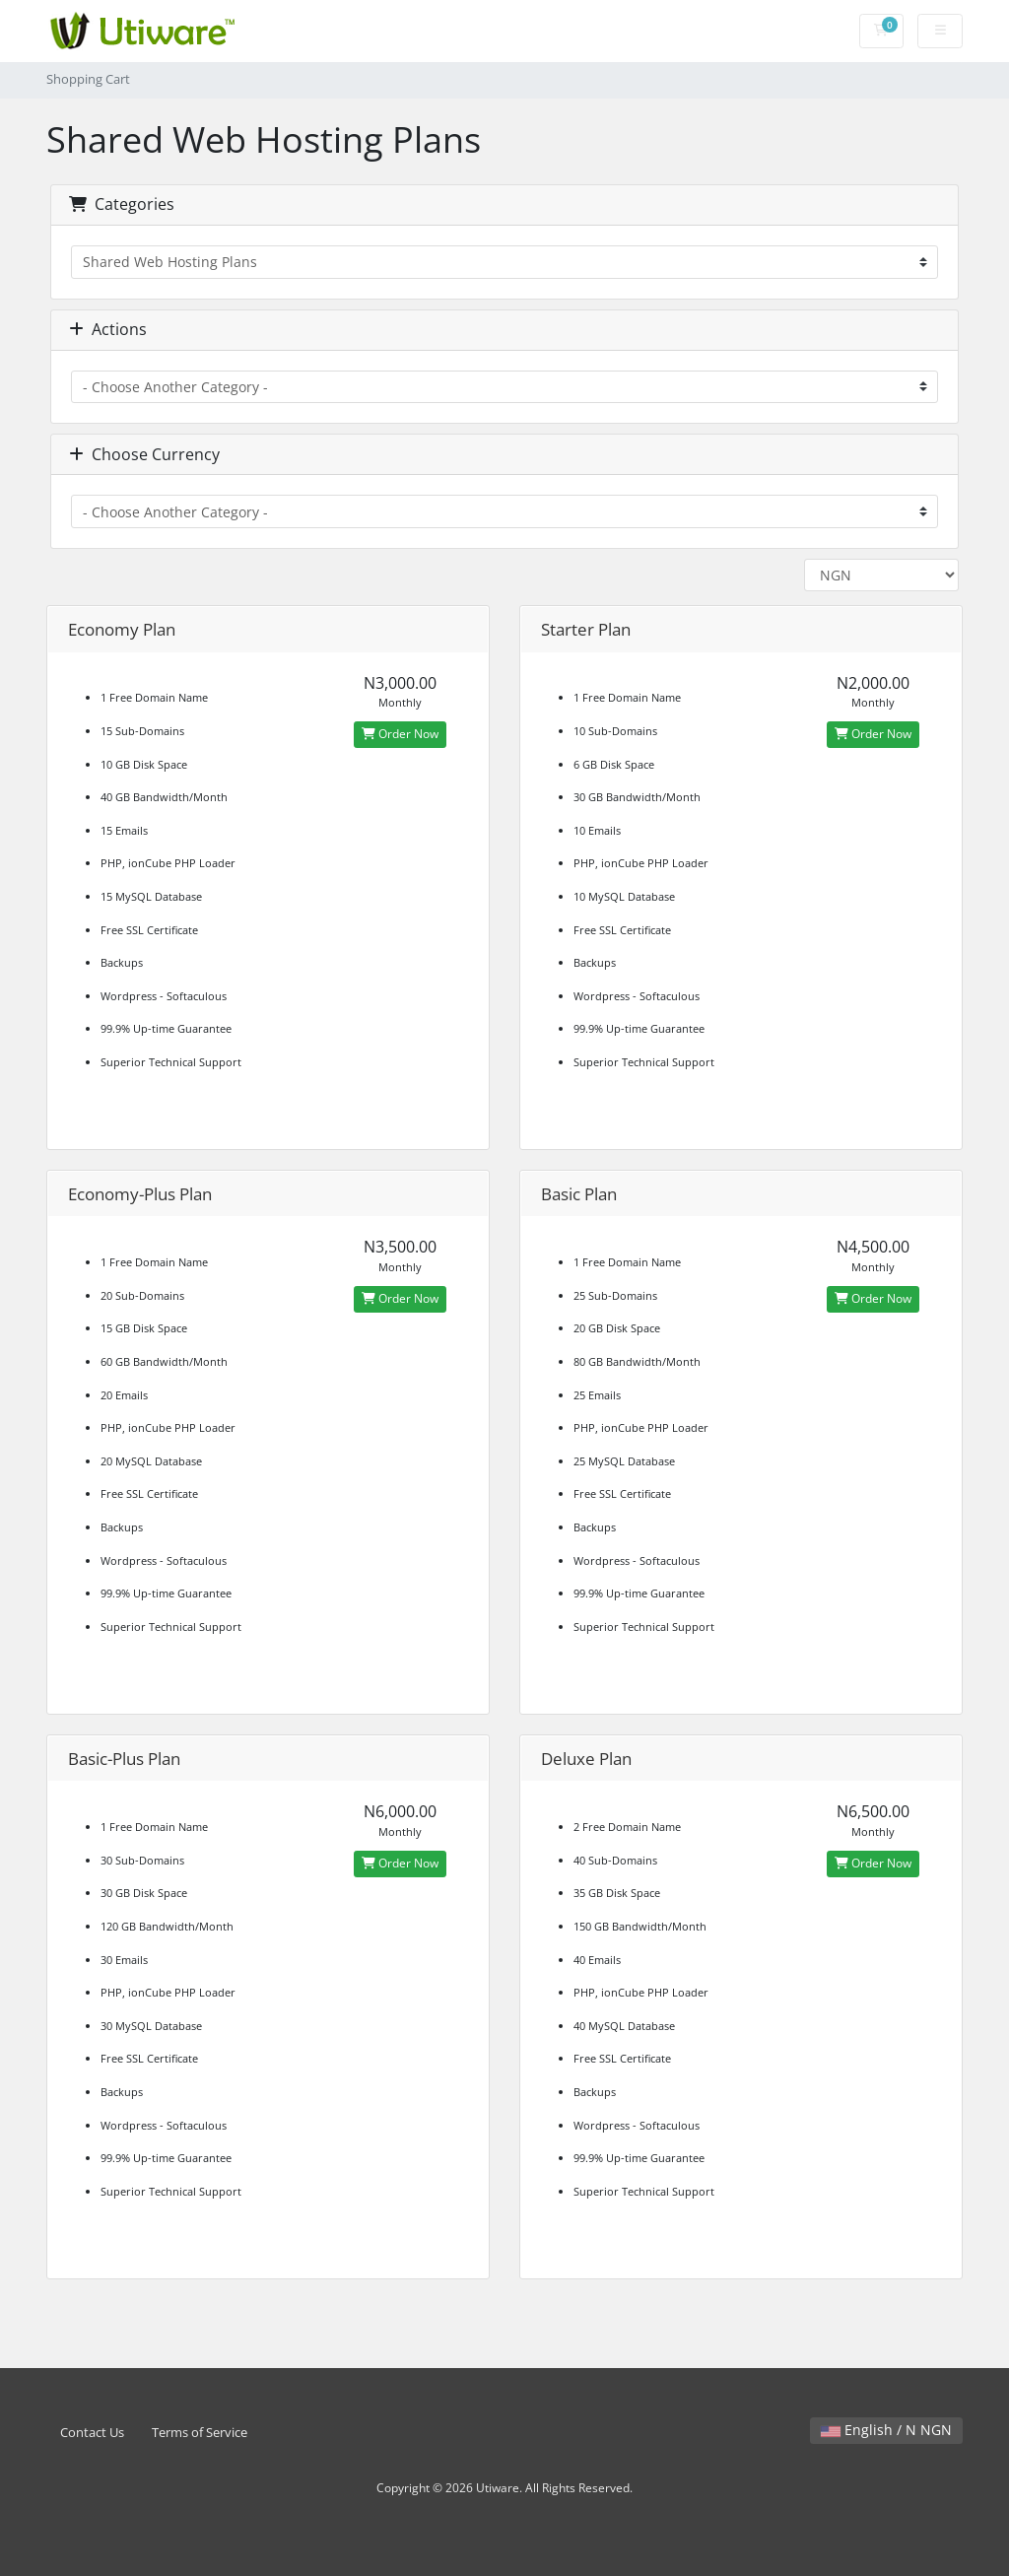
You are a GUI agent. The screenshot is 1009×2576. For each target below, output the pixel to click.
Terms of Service (199, 2432)
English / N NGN (886, 2429)
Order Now (400, 733)
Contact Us (92, 2432)
